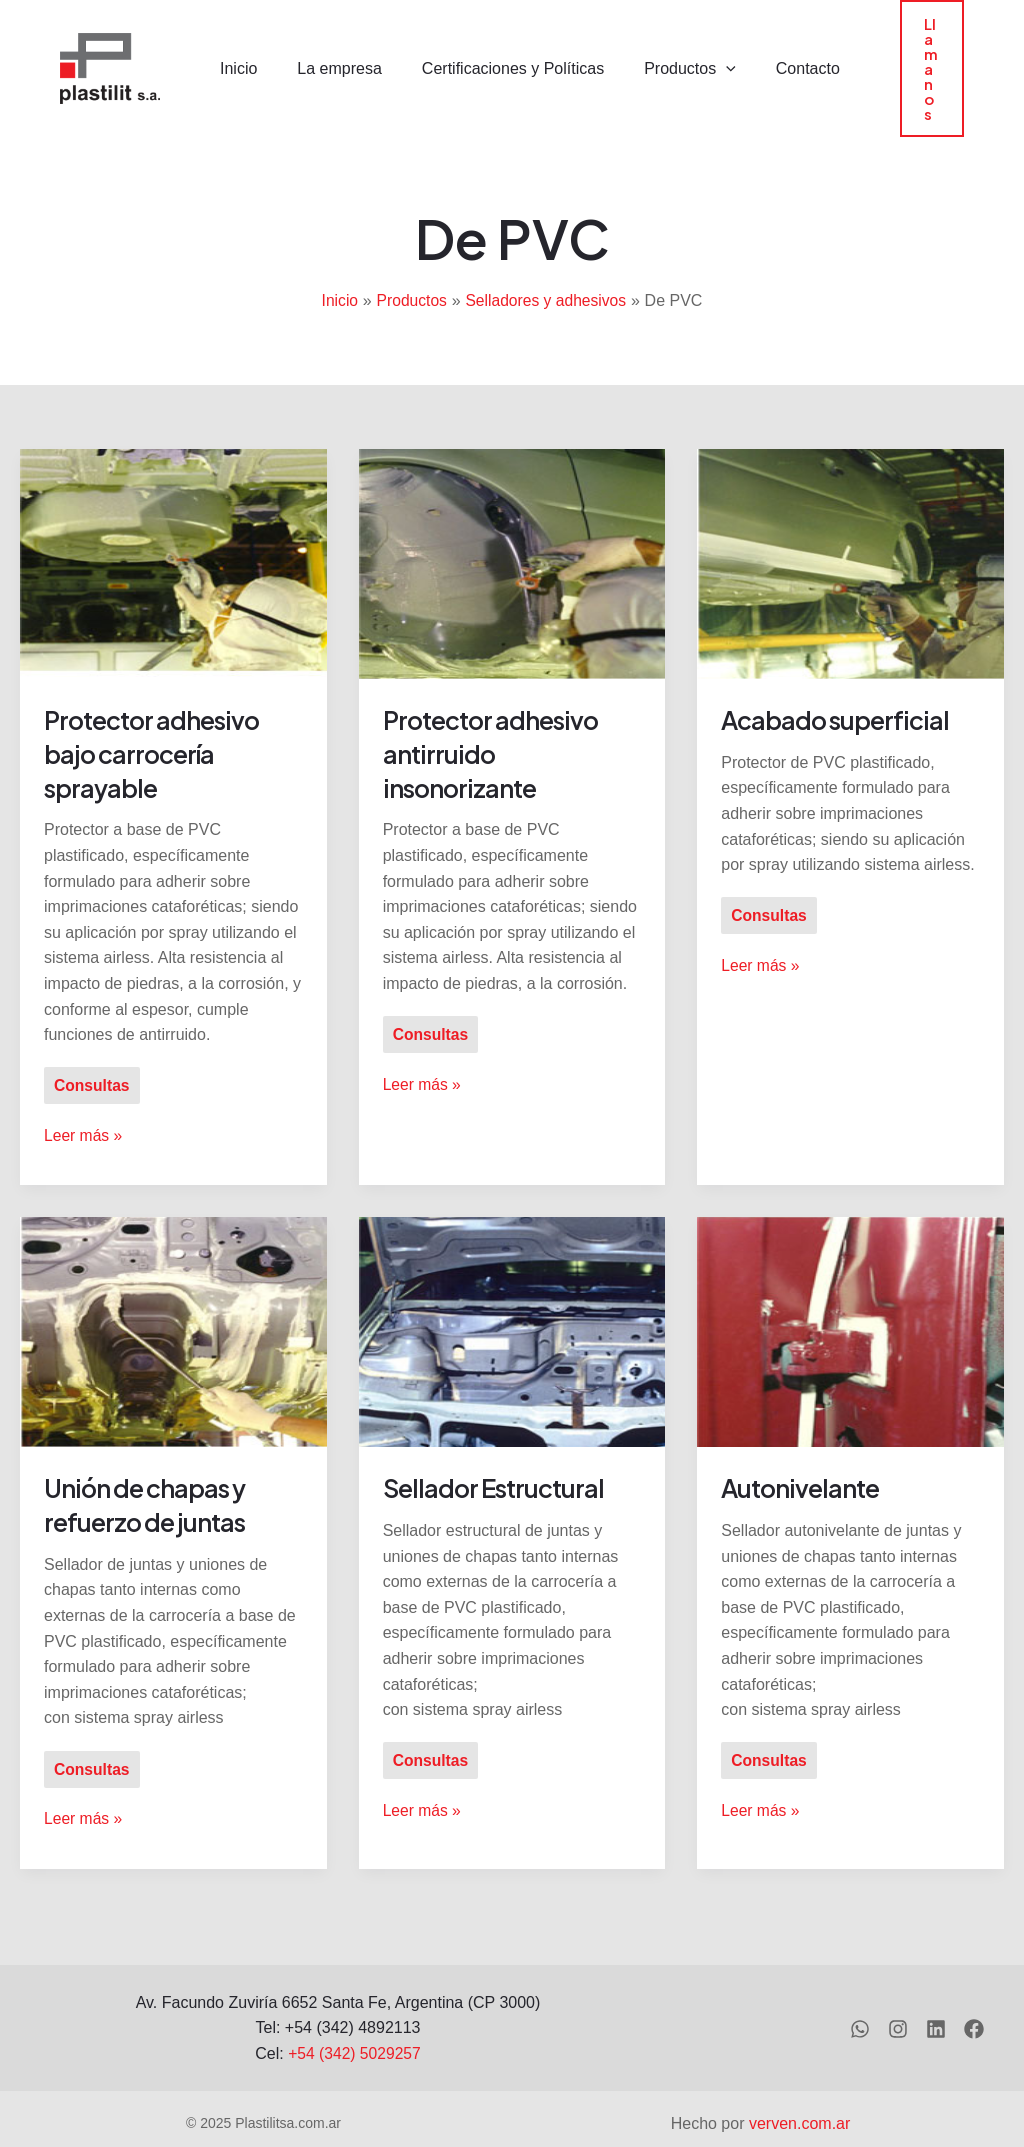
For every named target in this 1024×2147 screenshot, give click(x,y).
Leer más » (84, 1099)
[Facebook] (974, 1995)
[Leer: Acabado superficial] (850, 528)
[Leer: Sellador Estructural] (512, 1296)
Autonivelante (803, 1453)
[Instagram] (894, 1995)
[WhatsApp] (854, 1995)
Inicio (236, 52)
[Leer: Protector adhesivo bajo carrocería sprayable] (173, 528)
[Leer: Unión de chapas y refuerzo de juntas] (173, 1296)
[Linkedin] (934, 1995)
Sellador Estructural (498, 1453)
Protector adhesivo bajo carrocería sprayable (158, 719)
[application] (700, 52)
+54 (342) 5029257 (355, 2018)
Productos (664, 52)
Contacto (774, 52)
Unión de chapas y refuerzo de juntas (150, 1470)
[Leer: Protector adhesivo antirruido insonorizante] (512, 528)
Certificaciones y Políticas (495, 52)
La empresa (329, 52)
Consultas (92, 1051)
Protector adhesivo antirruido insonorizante (497, 719)
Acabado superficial (840, 685)
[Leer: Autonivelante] (850, 1296)
